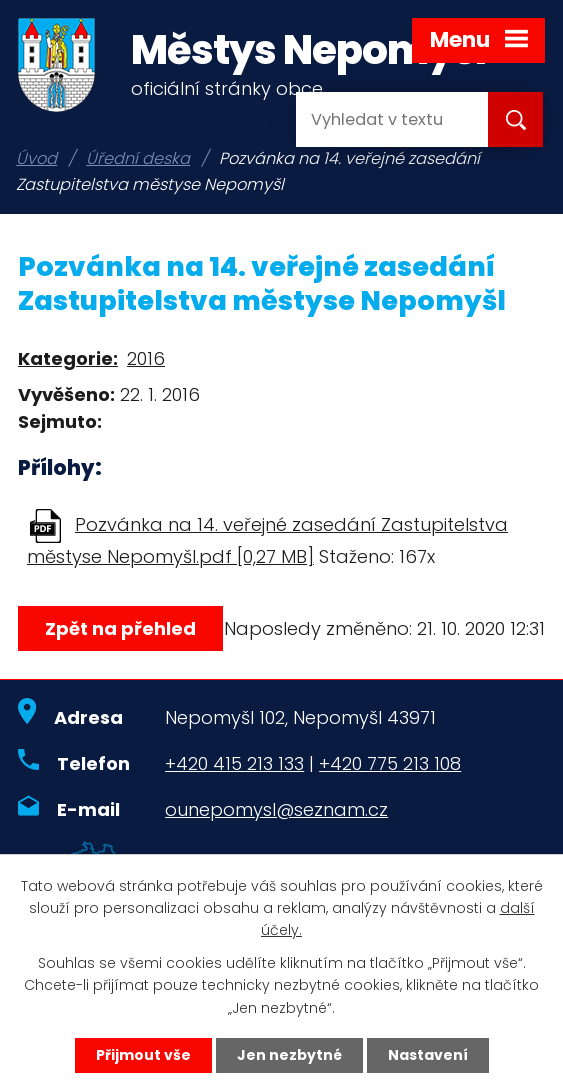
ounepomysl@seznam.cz (276, 809)
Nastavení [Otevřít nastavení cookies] (428, 1055)
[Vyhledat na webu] (376, 119)
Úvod (36, 158)
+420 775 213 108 (390, 763)
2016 (146, 358)
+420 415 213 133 (234, 763)
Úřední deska (138, 158)
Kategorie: (68, 358)
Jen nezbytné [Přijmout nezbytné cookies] (289, 1055)
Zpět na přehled (120, 628)
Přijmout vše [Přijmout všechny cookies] (143, 1055)
